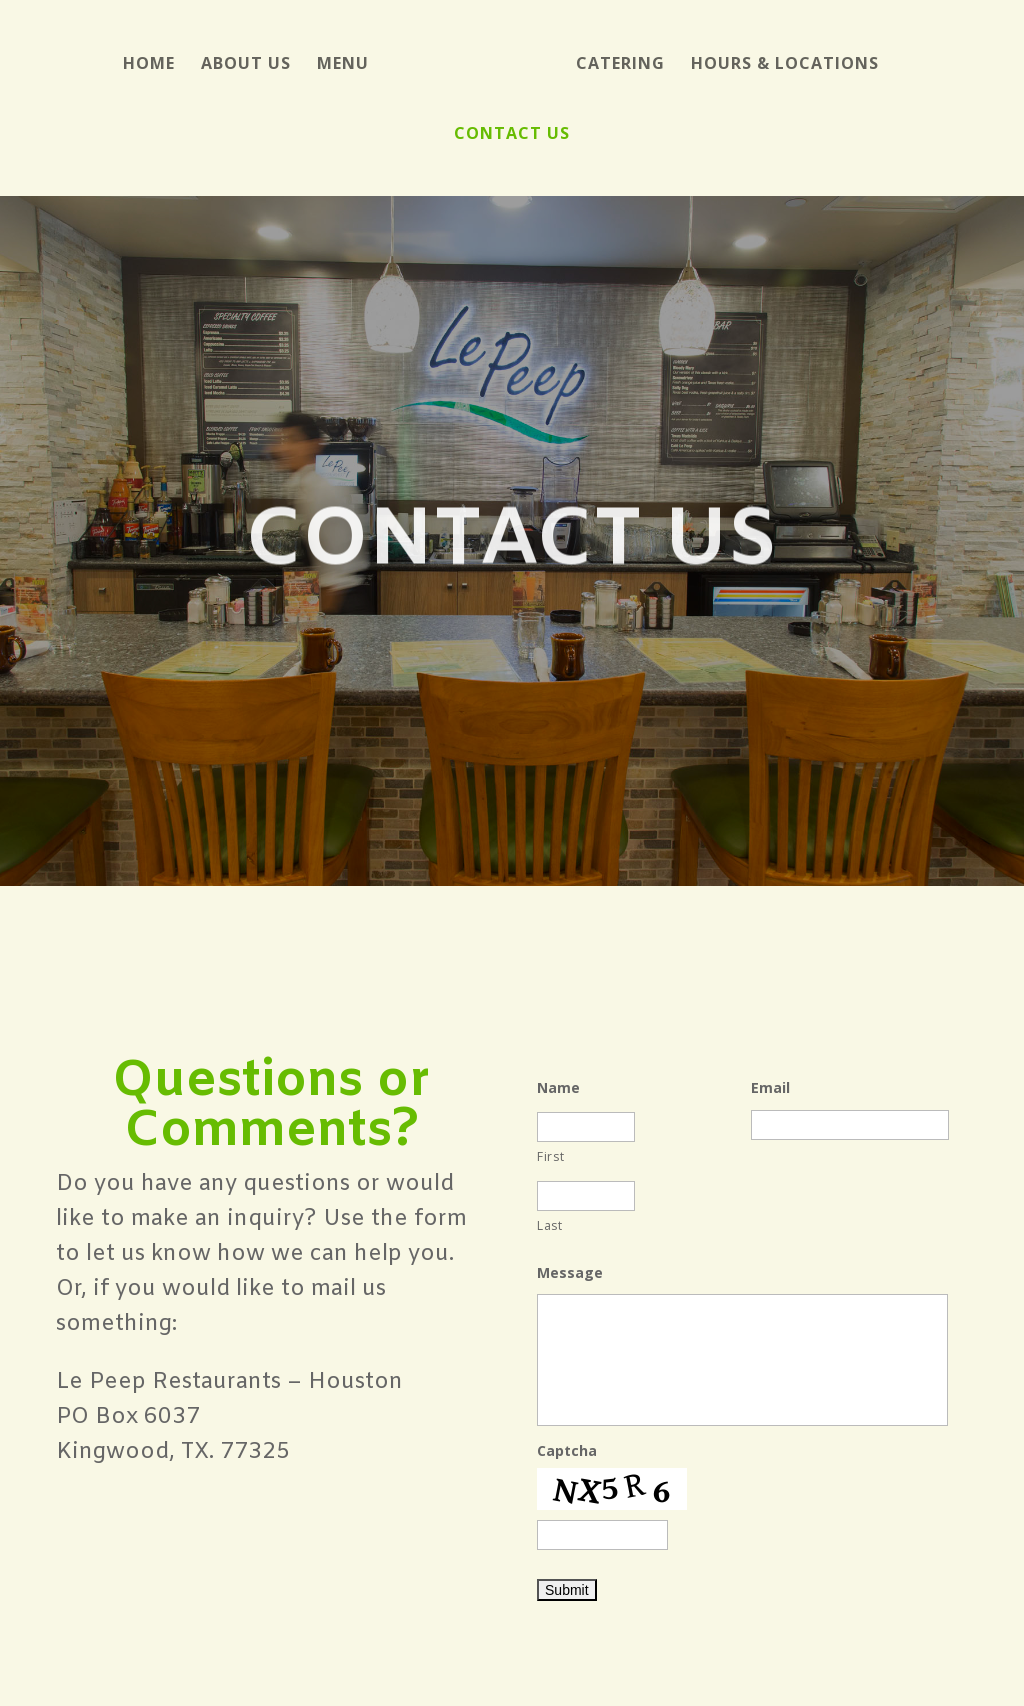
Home (149, 65)
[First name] (586, 1127)
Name (558, 1088)
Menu (343, 65)
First (550, 1156)
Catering (620, 65)
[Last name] (586, 1196)
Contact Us (512, 135)
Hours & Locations (785, 65)
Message (570, 1273)
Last (550, 1225)
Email (770, 1088)
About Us (246, 65)
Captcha (567, 1451)
